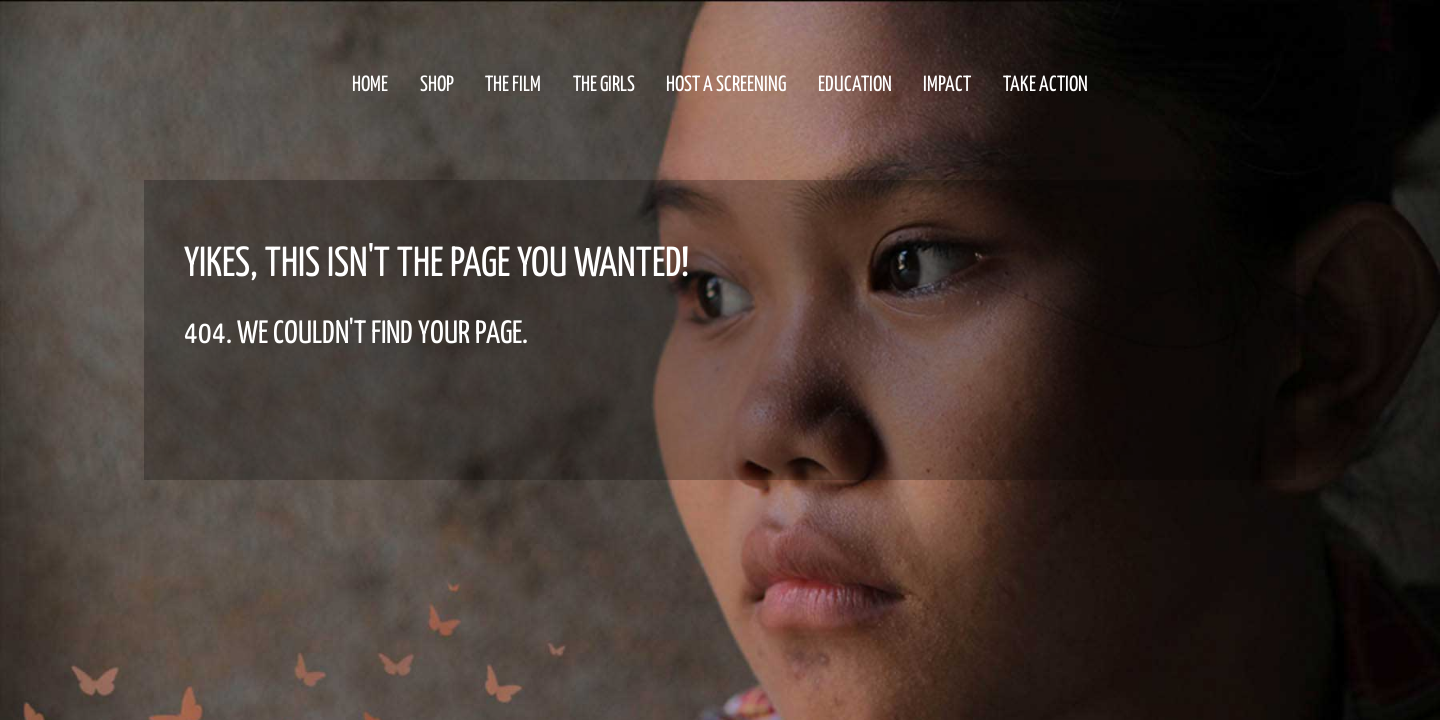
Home (370, 85)
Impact (947, 85)
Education (855, 85)
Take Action (1045, 85)
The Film (513, 85)
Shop (437, 85)
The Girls (604, 85)
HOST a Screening (726, 85)
